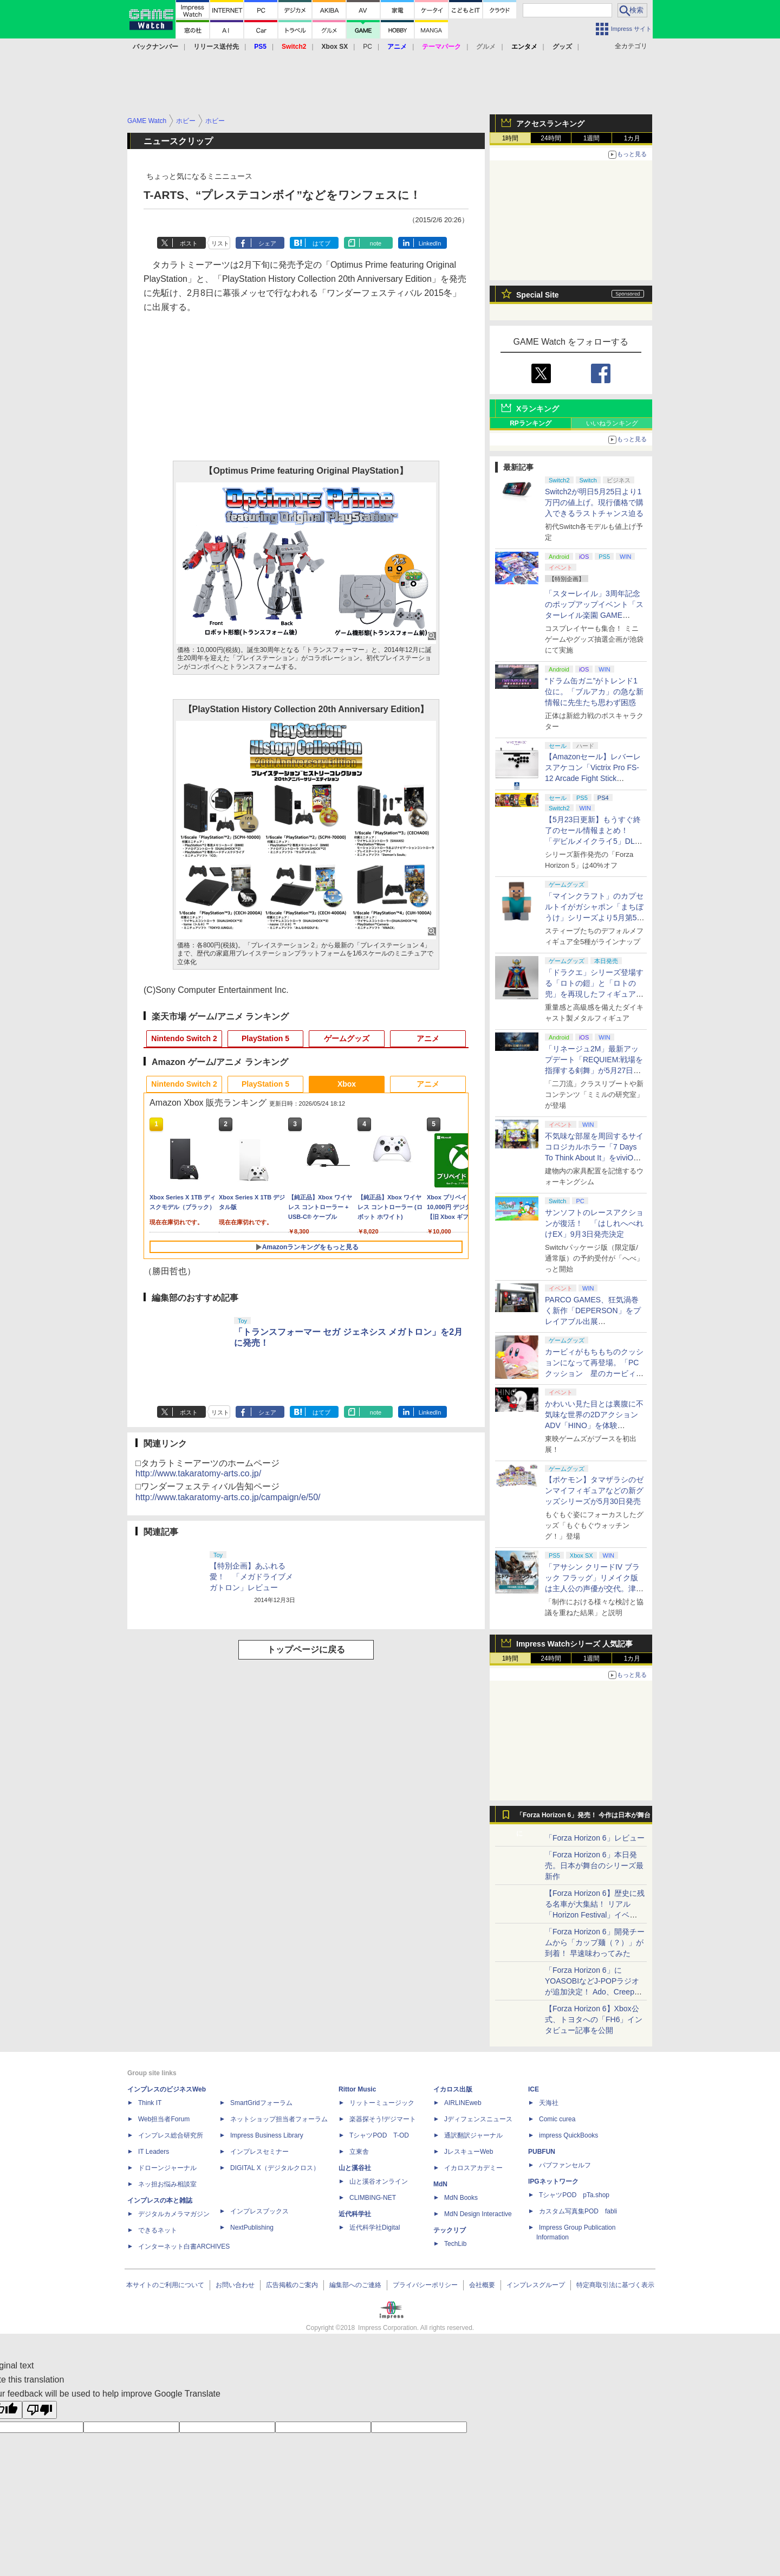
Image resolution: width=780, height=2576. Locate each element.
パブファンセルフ (565, 2165)
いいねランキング (612, 423)
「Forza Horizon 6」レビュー (595, 1837)
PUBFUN (541, 2151)
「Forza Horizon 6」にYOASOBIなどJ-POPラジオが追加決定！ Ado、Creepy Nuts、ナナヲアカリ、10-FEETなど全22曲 (592, 1992)
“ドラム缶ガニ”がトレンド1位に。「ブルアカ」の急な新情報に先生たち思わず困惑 (594, 691)
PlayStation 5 (265, 1038)
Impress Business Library (266, 2135)
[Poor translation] (39, 2410)
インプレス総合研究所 (170, 2135)
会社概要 (482, 2285)
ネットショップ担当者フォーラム (279, 2119)
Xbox (346, 1084)
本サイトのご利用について (165, 2285)
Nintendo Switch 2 (184, 1038)
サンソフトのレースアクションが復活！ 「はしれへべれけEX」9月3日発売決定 (594, 1223)
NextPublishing (252, 2227)
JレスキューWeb (468, 2151)
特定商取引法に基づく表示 (615, 2285)
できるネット (157, 2230)
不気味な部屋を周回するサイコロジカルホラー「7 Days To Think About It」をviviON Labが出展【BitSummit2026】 (594, 1158)
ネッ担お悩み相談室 (167, 2184)
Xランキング (537, 408)
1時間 (510, 138)
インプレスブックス (259, 2211)
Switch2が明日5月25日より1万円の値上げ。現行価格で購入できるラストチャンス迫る (594, 502)
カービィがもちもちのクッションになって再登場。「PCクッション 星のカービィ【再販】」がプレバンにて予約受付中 (594, 1373)
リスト (220, 243)
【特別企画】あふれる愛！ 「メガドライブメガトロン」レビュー (251, 1576)
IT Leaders (153, 2151)
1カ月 (632, 138)
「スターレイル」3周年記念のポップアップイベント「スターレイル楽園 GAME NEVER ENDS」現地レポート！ (594, 615)
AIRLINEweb (463, 2103)
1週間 (591, 138)
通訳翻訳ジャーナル (473, 2135)
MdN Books (461, 2197)
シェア (267, 243)
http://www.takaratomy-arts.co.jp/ (198, 1473)
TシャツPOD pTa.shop (574, 2195)
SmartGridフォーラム (261, 2103)
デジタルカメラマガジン (174, 2214)
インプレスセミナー (259, 2151)
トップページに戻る (306, 1649)
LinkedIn (430, 243)
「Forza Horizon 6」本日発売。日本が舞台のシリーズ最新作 (594, 1865)
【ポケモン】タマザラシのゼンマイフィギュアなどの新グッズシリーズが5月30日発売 (594, 1490)
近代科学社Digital (374, 2227)
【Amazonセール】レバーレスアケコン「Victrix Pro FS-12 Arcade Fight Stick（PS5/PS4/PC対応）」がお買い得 (593, 778)
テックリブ (449, 2230)
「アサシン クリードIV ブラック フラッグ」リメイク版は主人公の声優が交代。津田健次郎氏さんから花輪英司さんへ (594, 1589)
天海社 (548, 2103)
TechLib (455, 2244)
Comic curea (557, 2119)
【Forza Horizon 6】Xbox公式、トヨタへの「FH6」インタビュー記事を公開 (593, 2019)
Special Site (537, 294)
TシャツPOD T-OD (379, 2135)
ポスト (189, 243)
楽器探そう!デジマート (382, 2119)
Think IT (149, 2103)
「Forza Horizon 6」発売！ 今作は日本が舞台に (583, 1817)
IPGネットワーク (553, 2181)
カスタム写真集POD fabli (578, 2211)
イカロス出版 (452, 2089)
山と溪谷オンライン (378, 2181)
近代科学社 (355, 2214)
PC (367, 46)
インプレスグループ (535, 2285)
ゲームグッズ (346, 1038)
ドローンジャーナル (167, 2168)
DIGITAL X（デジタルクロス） (275, 2168)
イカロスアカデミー (473, 2168)
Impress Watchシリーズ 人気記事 (574, 1643)
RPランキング (530, 423)
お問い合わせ (235, 2285)
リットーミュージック (381, 2103)
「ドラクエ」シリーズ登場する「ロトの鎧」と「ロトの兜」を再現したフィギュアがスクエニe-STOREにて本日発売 (594, 994)
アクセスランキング (550, 123)
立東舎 (359, 2151)
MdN (440, 2184)
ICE (533, 2089)
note (375, 243)
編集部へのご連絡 (355, 2285)
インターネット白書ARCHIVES (184, 2246)
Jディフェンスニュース (478, 2119)
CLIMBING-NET (372, 2197)
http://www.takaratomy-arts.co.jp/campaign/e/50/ (227, 1497)
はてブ (321, 243)
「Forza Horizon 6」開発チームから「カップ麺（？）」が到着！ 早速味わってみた (595, 1942)
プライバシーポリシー (425, 2285)
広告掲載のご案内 (292, 2285)
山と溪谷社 (355, 2168)
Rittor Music (357, 2089)
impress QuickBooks (568, 2135)
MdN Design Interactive (478, 2214)
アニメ (428, 1038)
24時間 (551, 138)
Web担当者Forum (164, 2119)
